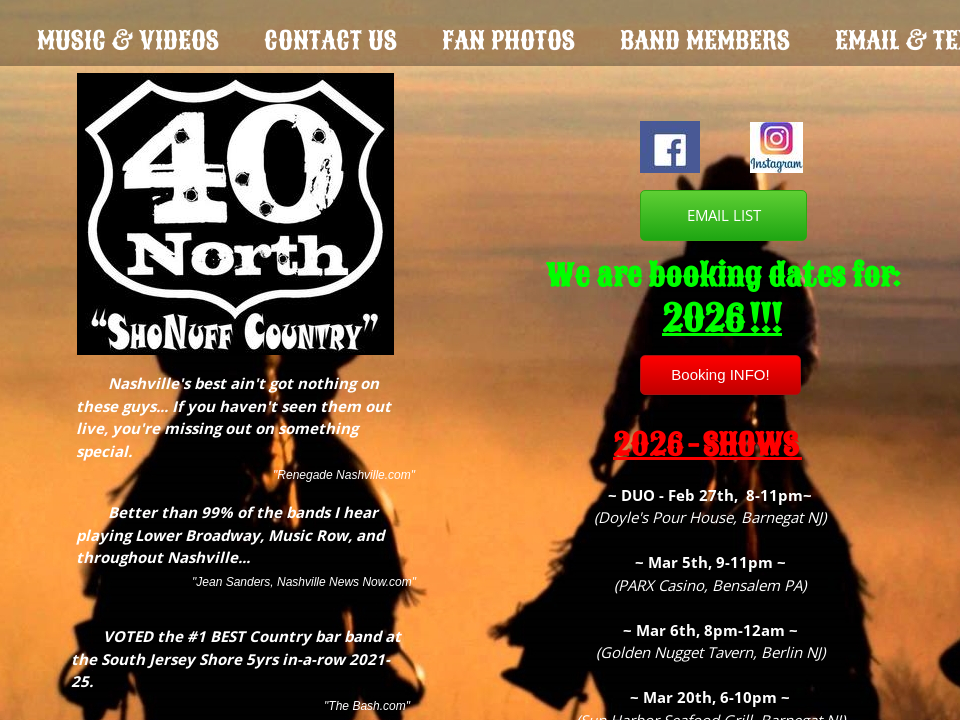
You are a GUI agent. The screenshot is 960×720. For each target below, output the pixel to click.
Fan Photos (508, 40)
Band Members (705, 40)
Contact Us (330, 40)
